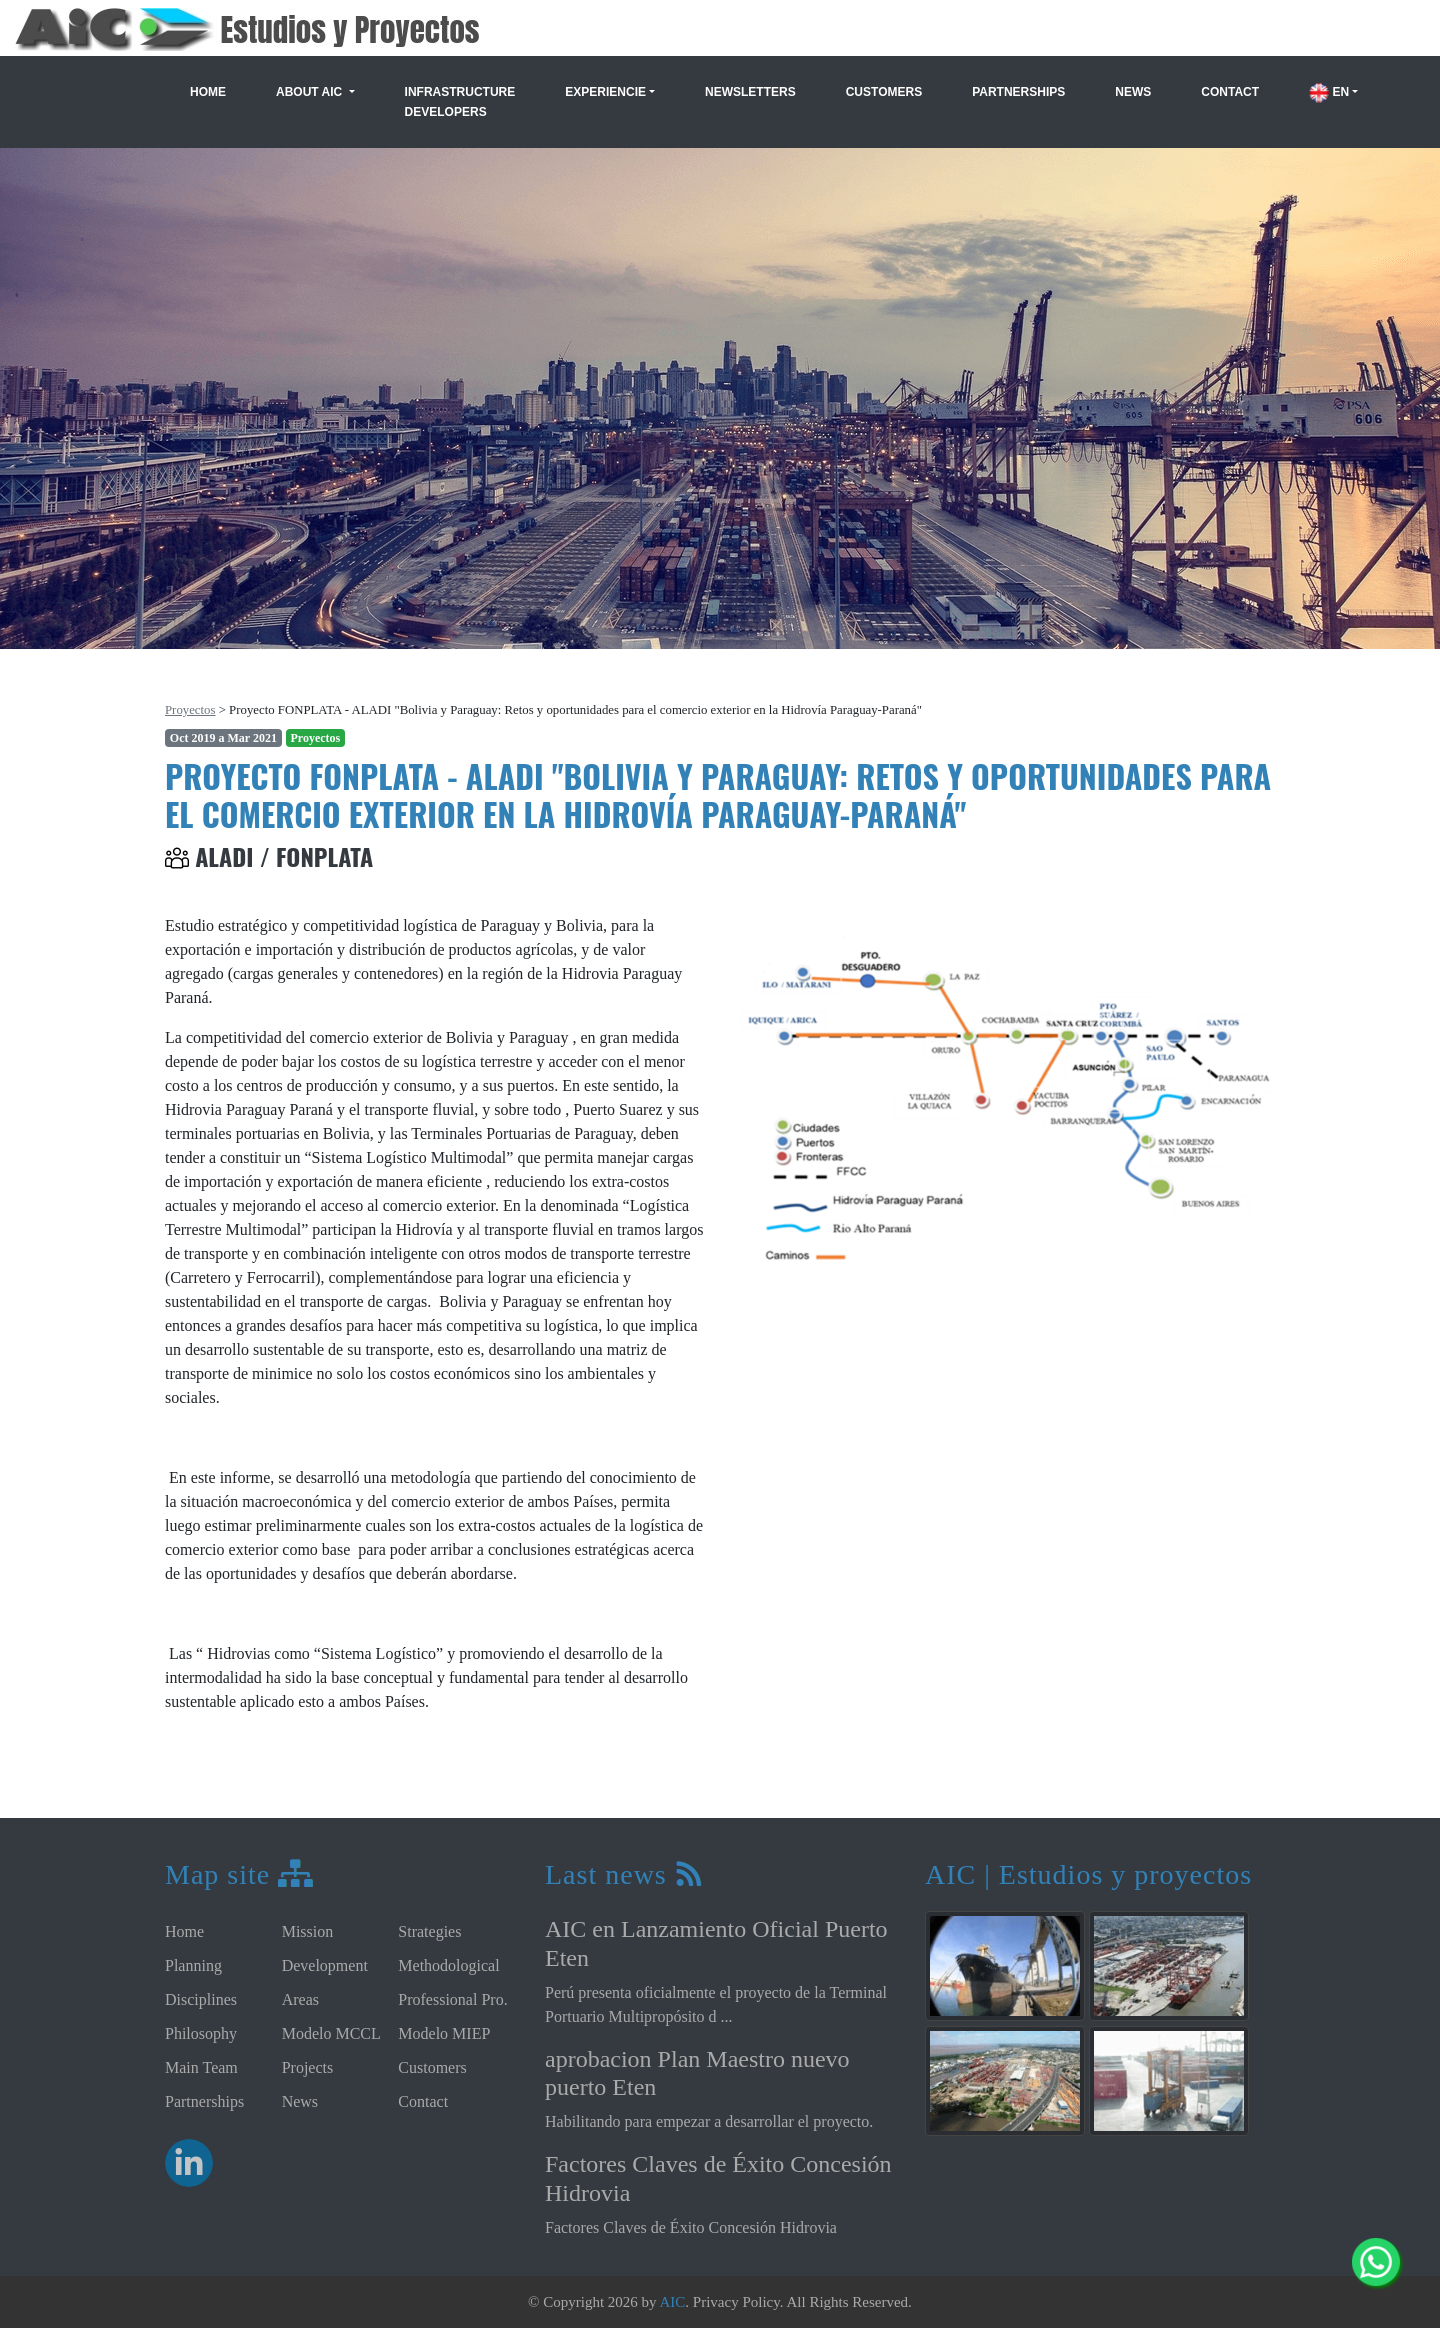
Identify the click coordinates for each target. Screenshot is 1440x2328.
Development (325, 1965)
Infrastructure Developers (460, 102)
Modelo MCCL (331, 2033)
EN (1329, 92)
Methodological (448, 1965)
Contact (1230, 92)
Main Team (201, 2067)
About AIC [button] (311, 92)
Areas (300, 1999)
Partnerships (1018, 92)
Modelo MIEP (444, 2033)
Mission (308, 1931)
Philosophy (201, 2033)
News (1133, 92)
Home (208, 92)
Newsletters (750, 92)
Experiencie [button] (605, 92)
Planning (193, 1965)
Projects (308, 2067)
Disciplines (201, 1999)
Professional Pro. (452, 1999)
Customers (884, 92)
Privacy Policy (736, 2302)
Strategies (429, 1931)
